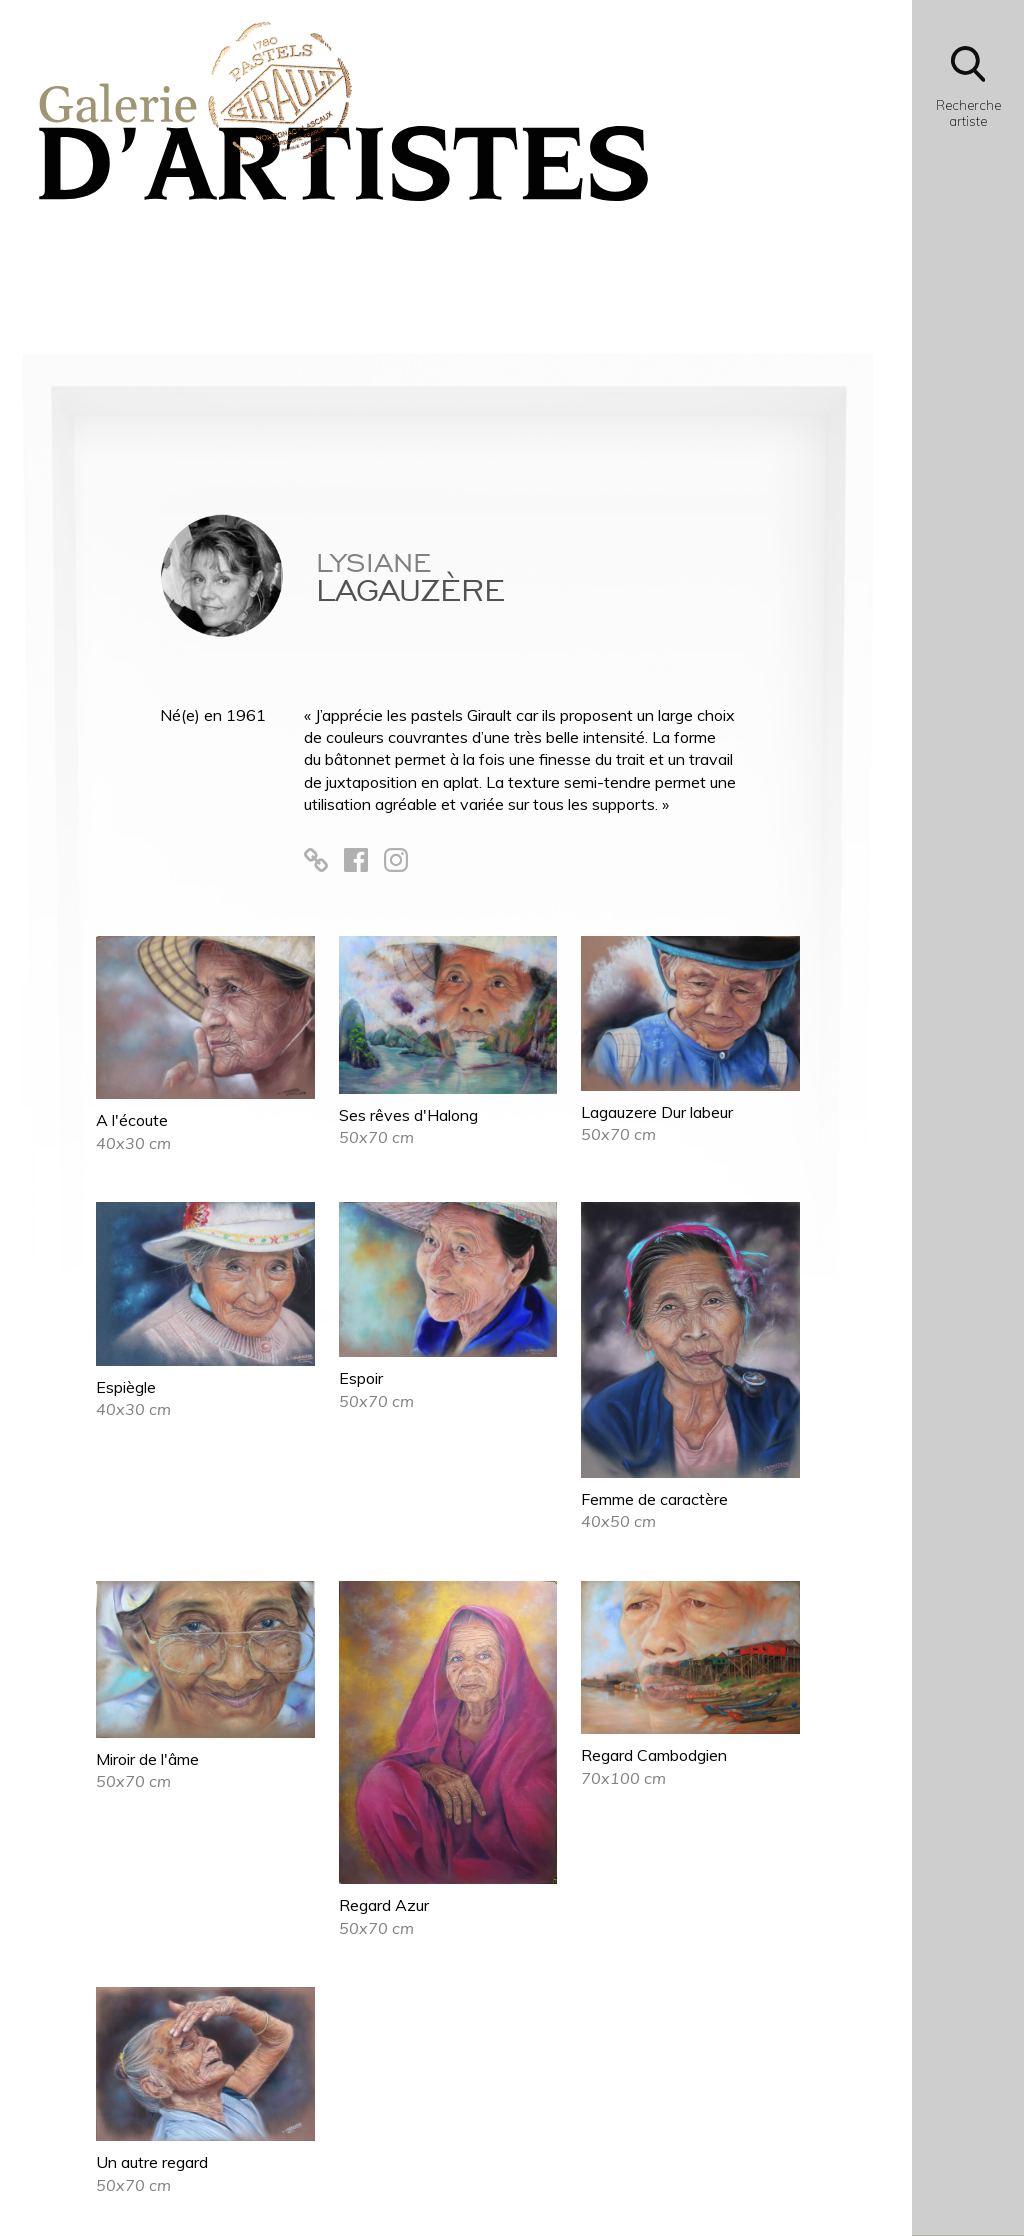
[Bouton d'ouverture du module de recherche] (968, 92)
